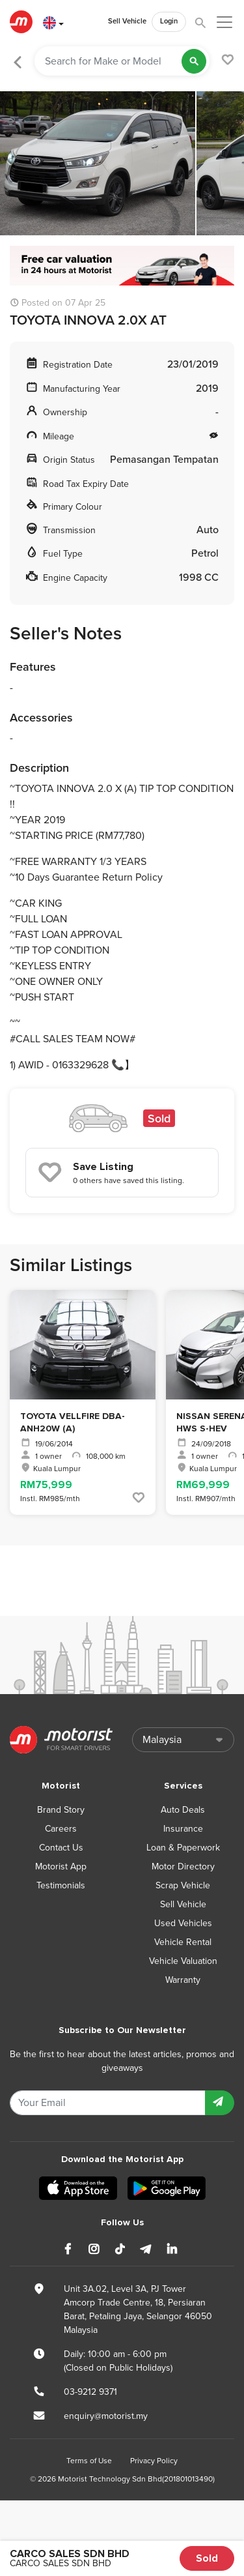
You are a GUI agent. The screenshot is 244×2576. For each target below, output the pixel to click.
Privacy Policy (154, 2460)
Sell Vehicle (127, 21)
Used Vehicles (183, 1923)
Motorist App (61, 1866)
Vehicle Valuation (183, 1961)
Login (169, 21)
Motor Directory (183, 1866)
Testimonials (60, 1885)
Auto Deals (183, 1809)
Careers (61, 1828)
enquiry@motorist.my (106, 2416)
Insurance (183, 1828)
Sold (207, 2558)
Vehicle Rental (182, 1942)
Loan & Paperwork (183, 1847)
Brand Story (61, 1809)
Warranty (182, 1979)
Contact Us (61, 1847)
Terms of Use (89, 2460)
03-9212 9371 (90, 2391)
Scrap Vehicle (183, 1885)
